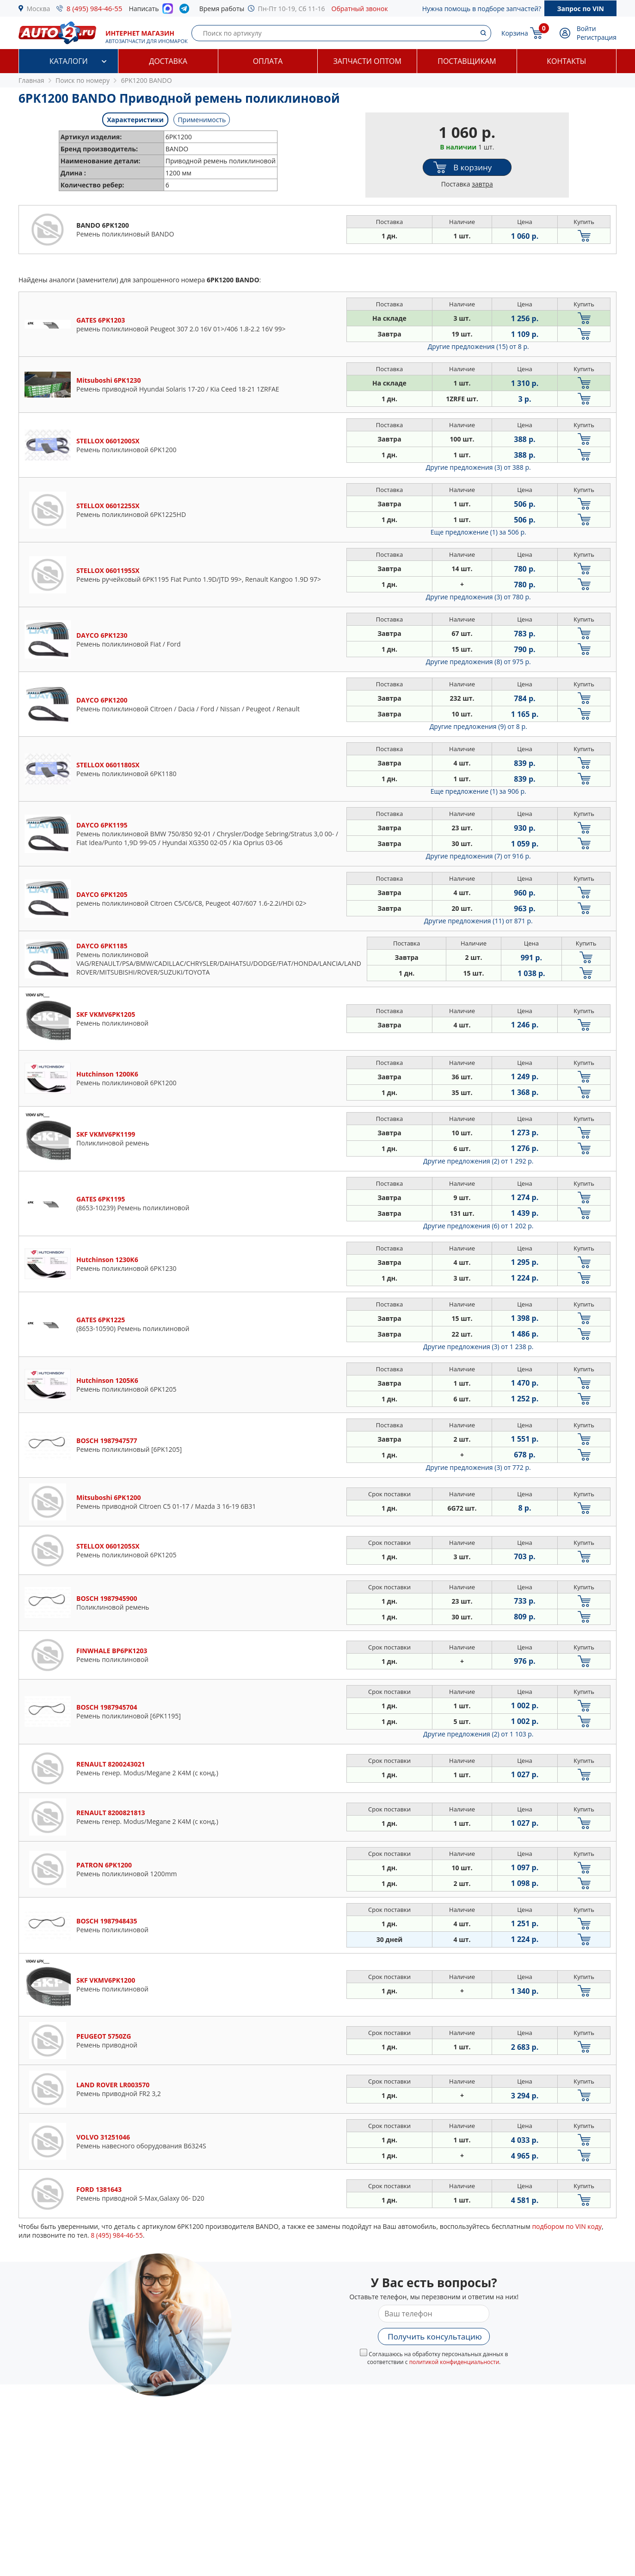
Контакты (566, 61)
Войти (586, 28)
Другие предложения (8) (478, 661)
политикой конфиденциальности (454, 2362)
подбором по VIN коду (567, 2226)
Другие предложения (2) (478, 1161)
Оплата (268, 61)
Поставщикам (467, 61)
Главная (31, 80)
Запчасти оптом (367, 61)
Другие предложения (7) (478, 856)
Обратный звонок (360, 8)
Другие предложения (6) (478, 1225)
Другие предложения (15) (478, 346)
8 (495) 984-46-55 (95, 8)
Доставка (168, 61)
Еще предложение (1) (478, 532)
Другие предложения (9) (478, 726)
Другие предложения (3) (478, 467)
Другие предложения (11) (478, 920)
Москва (38, 8)
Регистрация (597, 37)
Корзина (514, 33)
